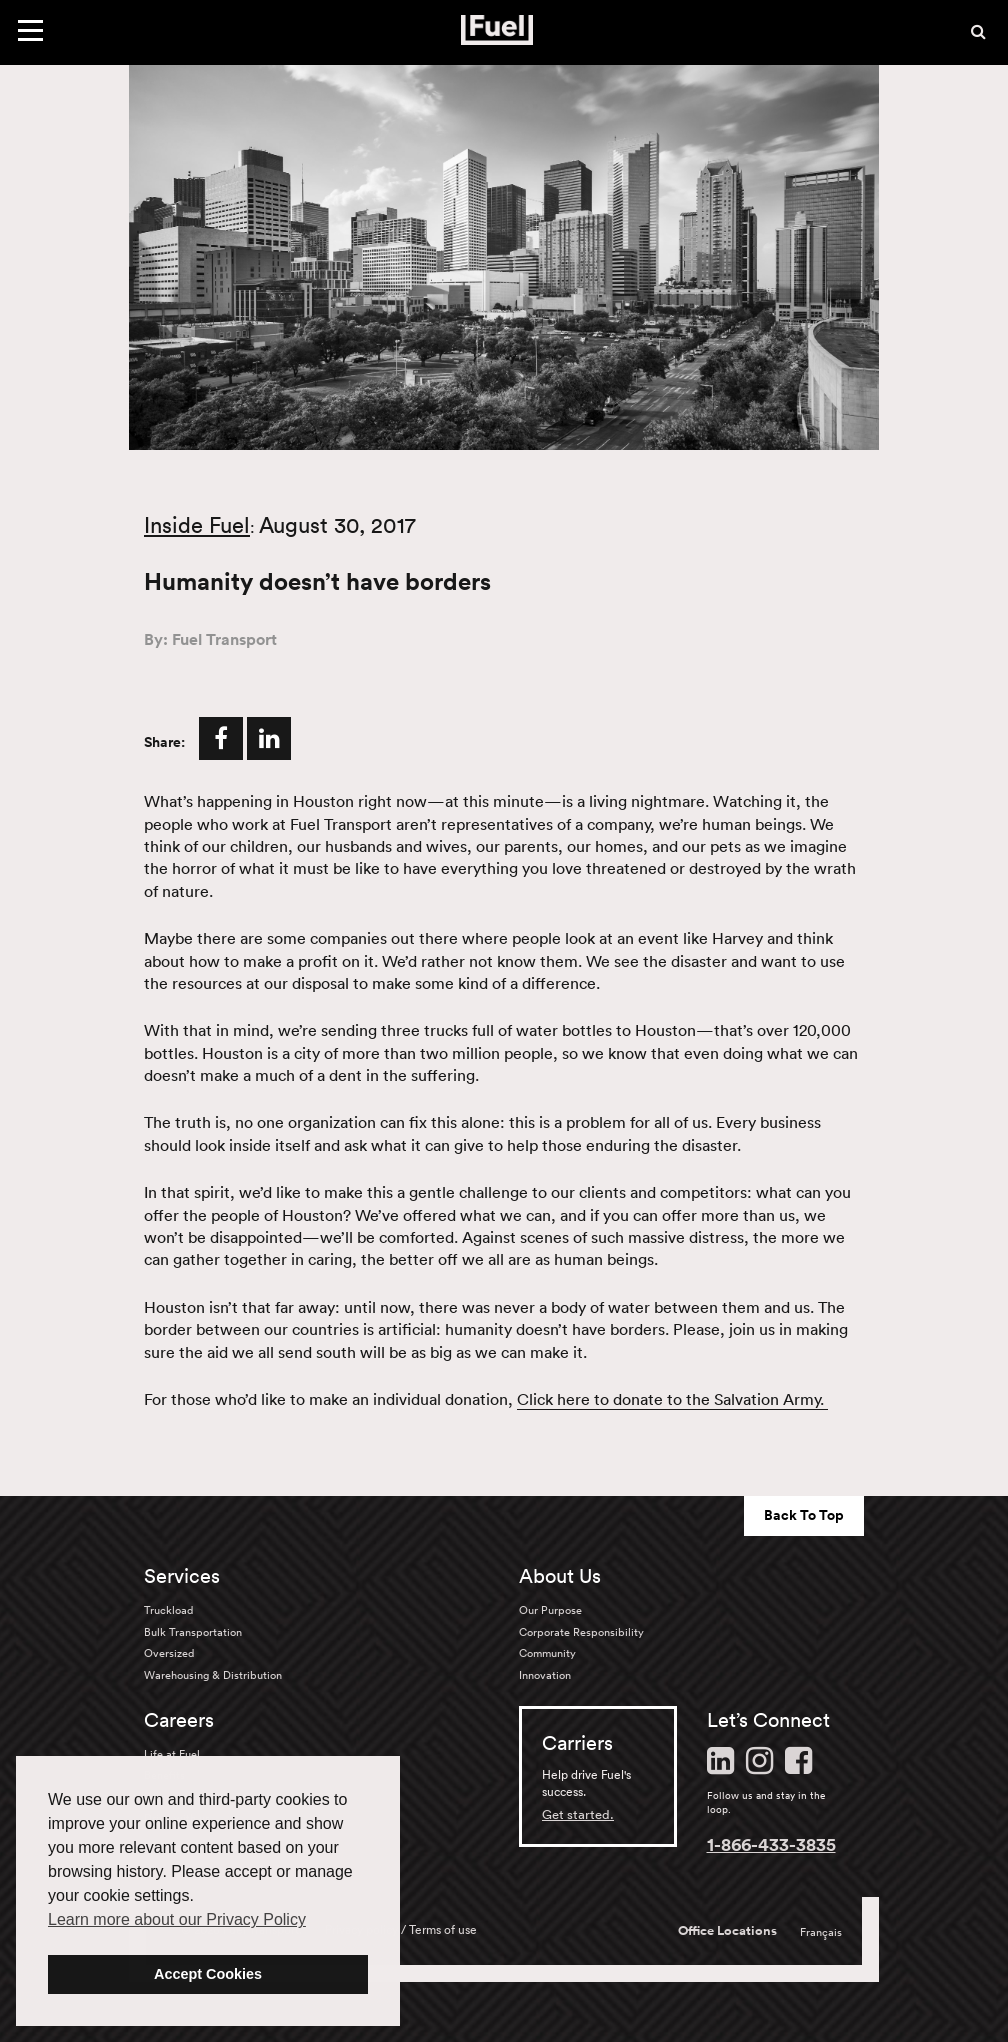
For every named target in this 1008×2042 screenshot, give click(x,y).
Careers (179, 1720)
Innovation (545, 1675)
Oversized (169, 1653)
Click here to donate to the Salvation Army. (672, 1399)
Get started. (578, 1814)
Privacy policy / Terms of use (401, 1929)
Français (821, 1932)
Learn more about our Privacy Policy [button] (177, 1919)
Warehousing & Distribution (213, 1675)
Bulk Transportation (193, 1632)
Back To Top (804, 1515)
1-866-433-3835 (771, 1844)
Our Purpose (550, 1610)
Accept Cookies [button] (208, 1974)
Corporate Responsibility (581, 1632)
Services (182, 1576)
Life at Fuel (172, 1754)
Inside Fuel (197, 525)
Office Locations (727, 1931)
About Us (560, 1576)
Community (547, 1653)
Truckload (168, 1610)
